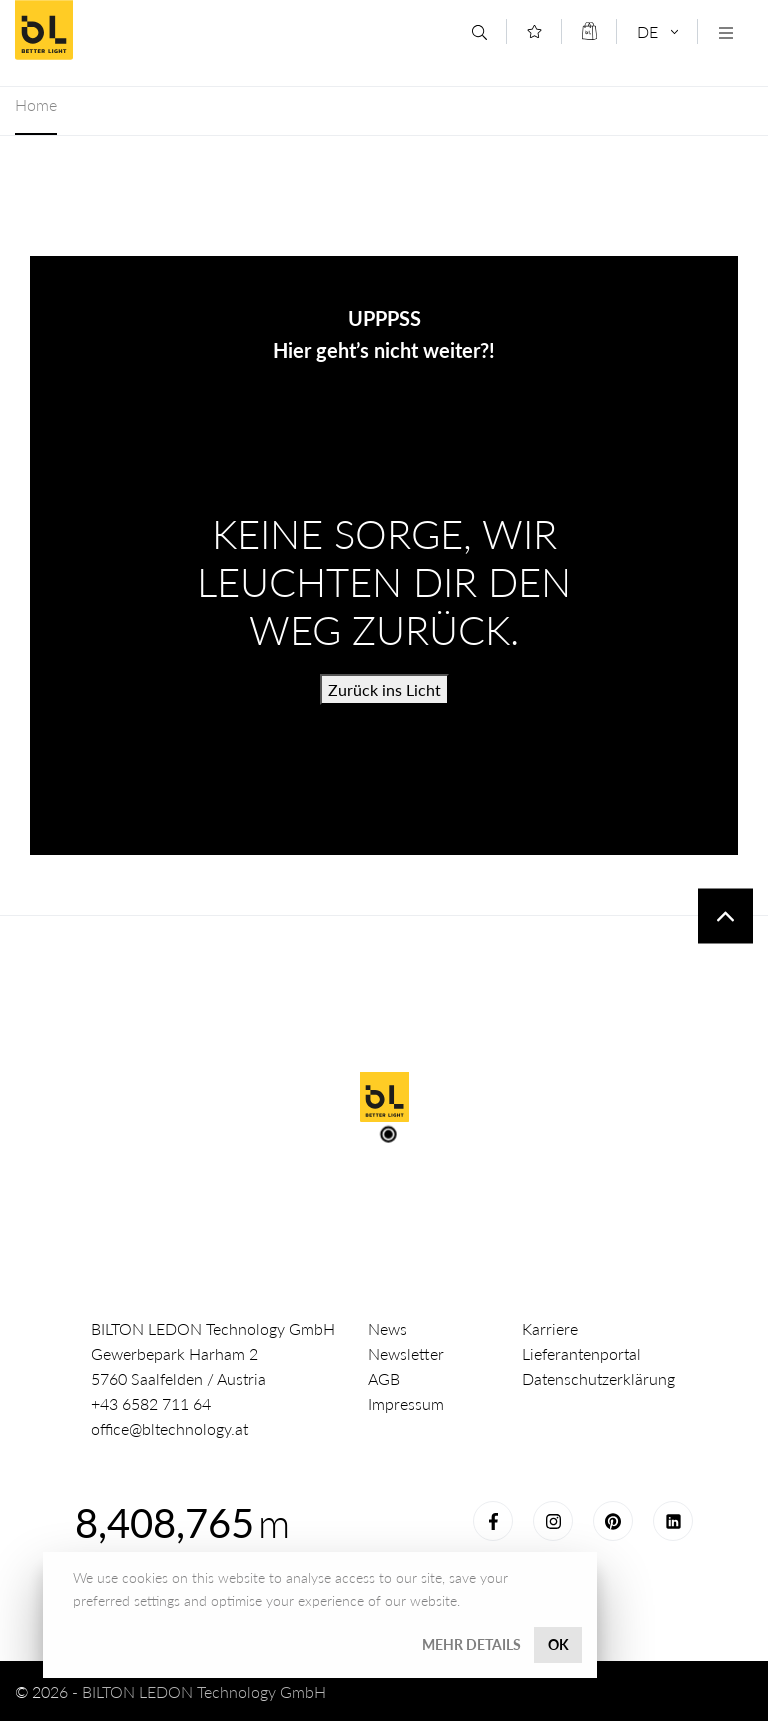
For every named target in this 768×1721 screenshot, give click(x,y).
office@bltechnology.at (169, 1428)
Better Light (159, 30)
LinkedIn (673, 1521)
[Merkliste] (534, 31)
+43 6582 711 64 (151, 1403)
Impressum (406, 1403)
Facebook (493, 1521)
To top (725, 916)
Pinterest (613, 1521)
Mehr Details (471, 1644)
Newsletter (406, 1353)
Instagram (553, 1521)
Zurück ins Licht (384, 689)
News (387, 1328)
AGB (384, 1378)
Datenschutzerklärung (598, 1378)
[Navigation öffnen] (725, 32)
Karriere (550, 1328)
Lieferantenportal (581, 1353)
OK (558, 1644)
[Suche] (479, 32)
